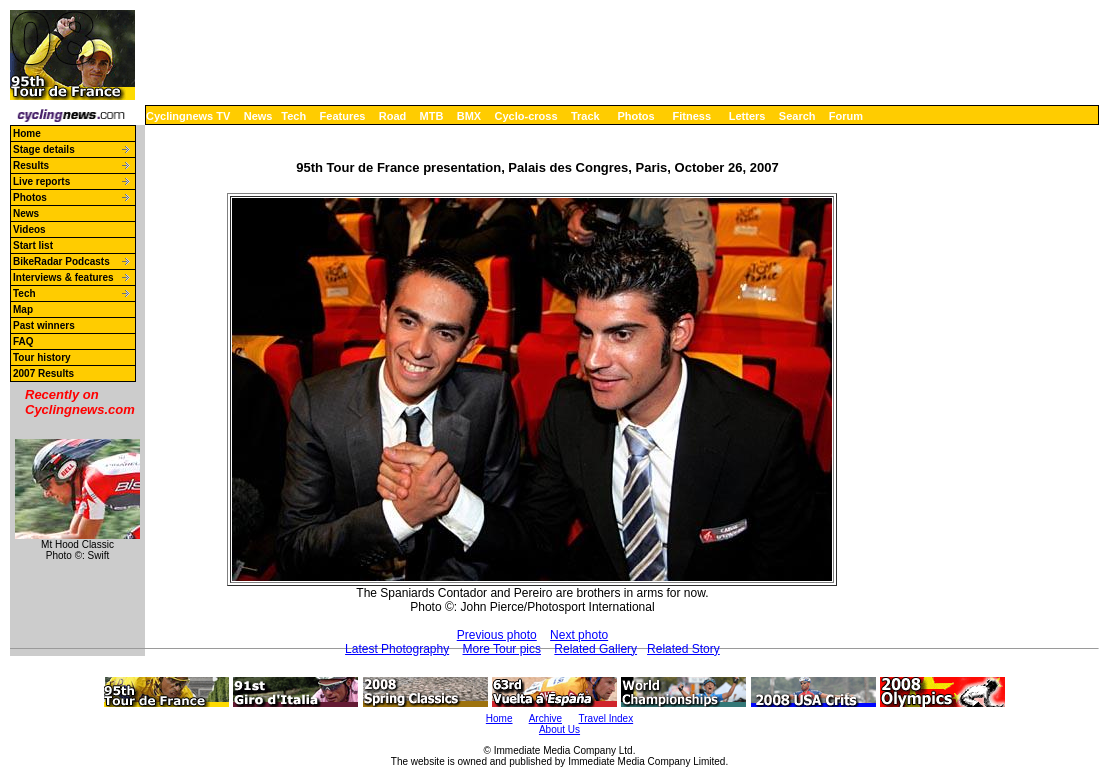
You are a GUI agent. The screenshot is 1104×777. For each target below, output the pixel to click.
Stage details (44, 149)
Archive (545, 718)
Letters (747, 116)
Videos (29, 229)
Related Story (683, 649)
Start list (33, 245)
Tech (293, 116)
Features (343, 116)
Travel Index (606, 718)
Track (585, 116)
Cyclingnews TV (188, 116)
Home (27, 133)
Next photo (579, 635)
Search (797, 116)
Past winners (44, 325)
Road (393, 116)
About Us (559, 729)
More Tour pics (502, 649)
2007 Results (43, 373)
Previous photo (497, 635)
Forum (846, 116)
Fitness (691, 116)
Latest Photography (397, 649)
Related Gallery (595, 649)
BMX (469, 116)
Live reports (41, 181)
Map (23, 309)
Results (31, 165)
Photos (635, 116)
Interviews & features (63, 277)
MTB (432, 116)
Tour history (42, 357)
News (258, 116)
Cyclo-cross (526, 116)
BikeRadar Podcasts (61, 261)
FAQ (23, 341)
